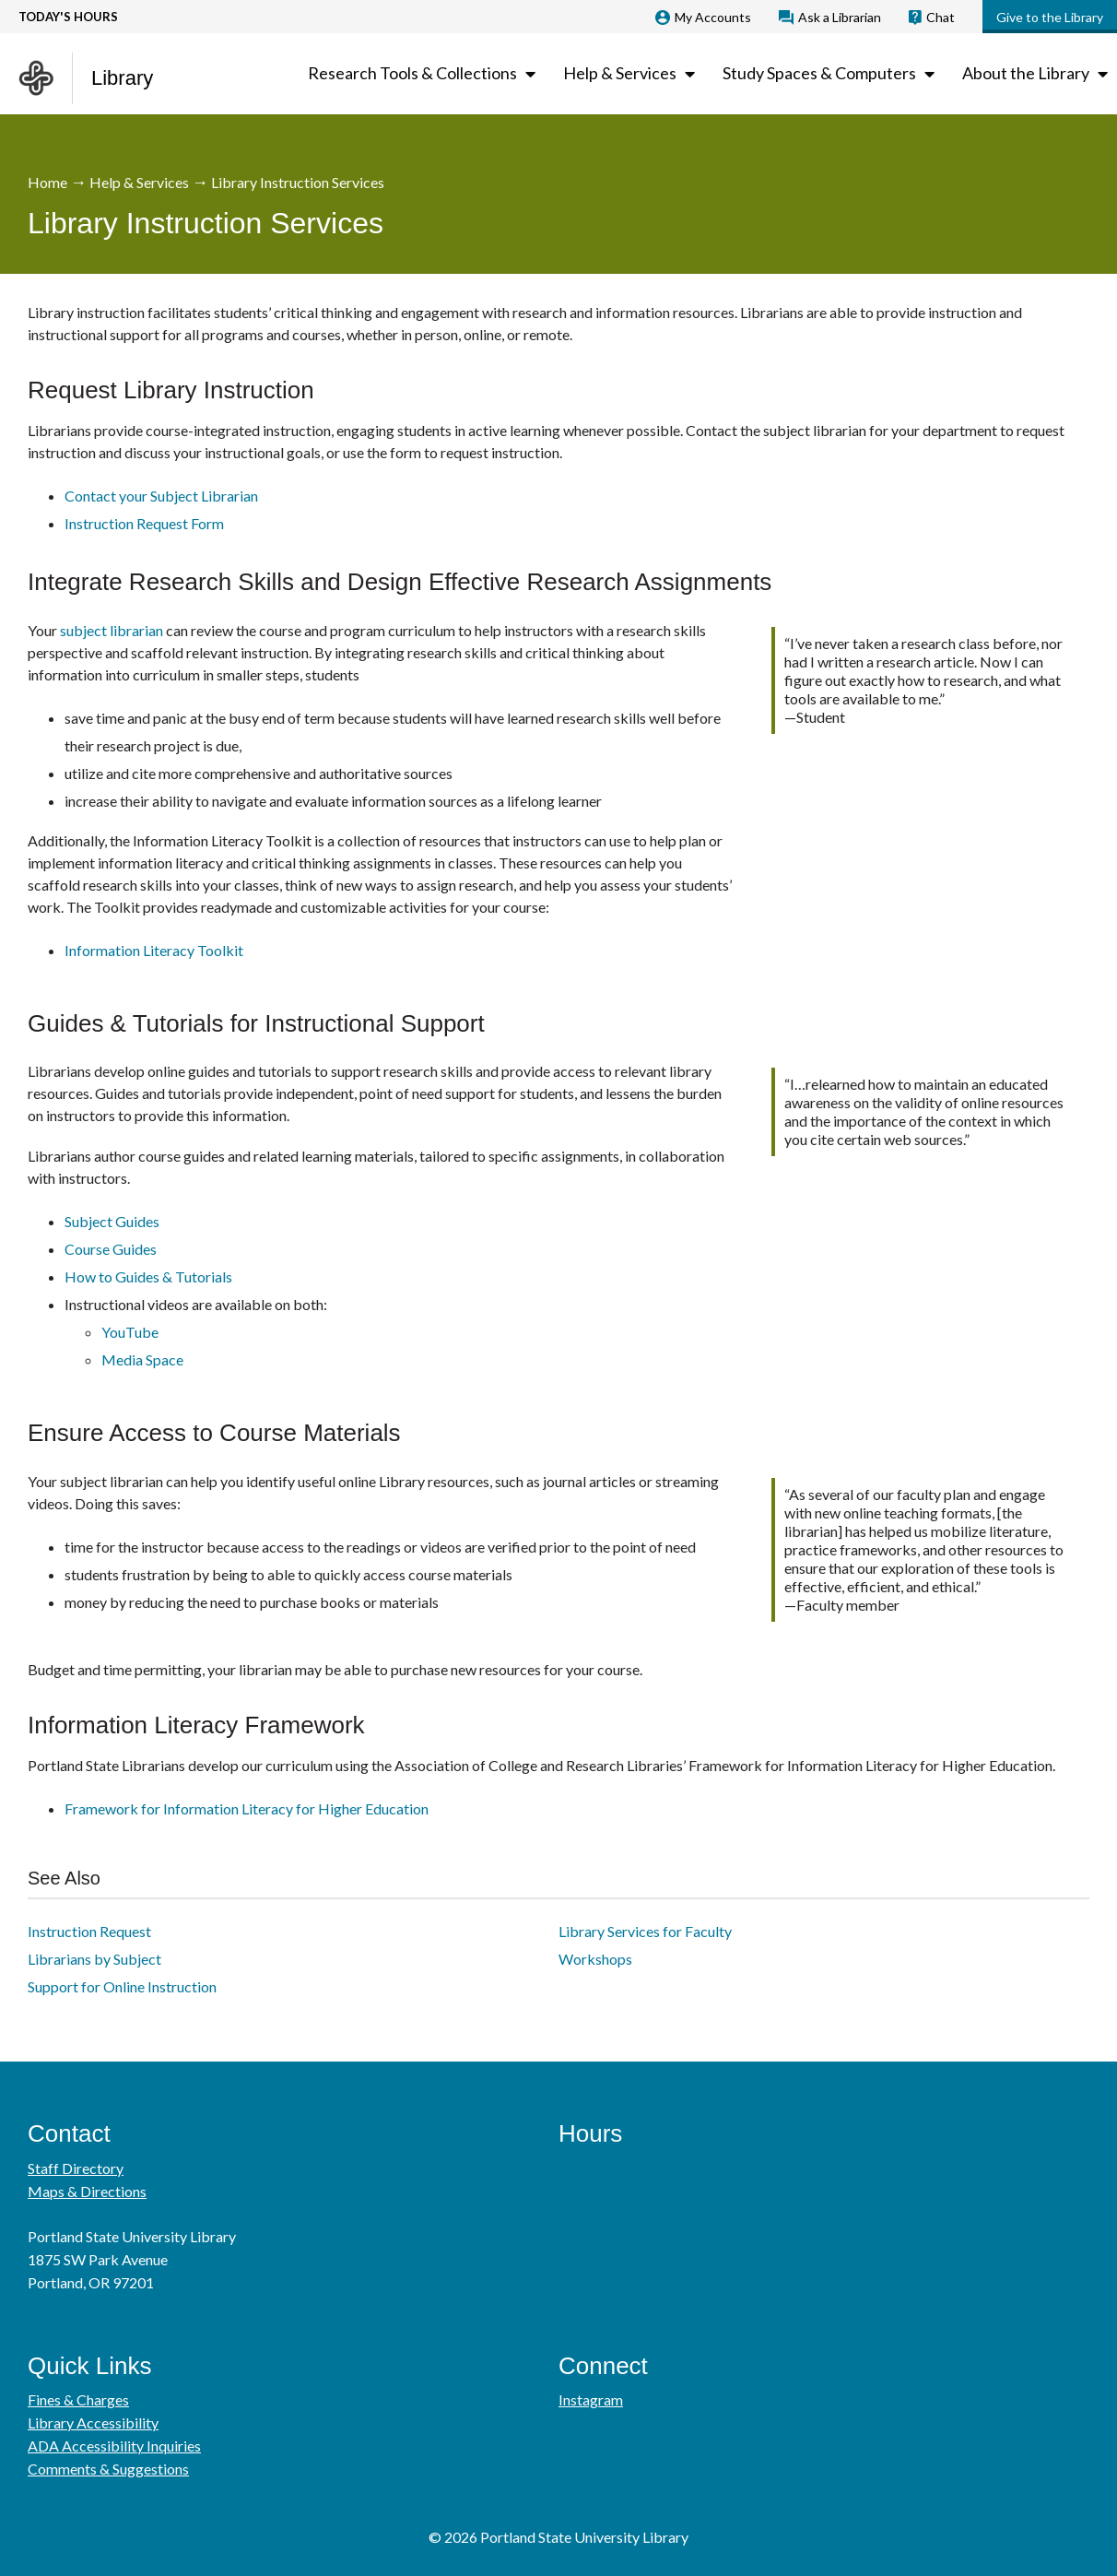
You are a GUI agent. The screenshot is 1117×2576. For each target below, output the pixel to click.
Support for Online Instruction (122, 1986)
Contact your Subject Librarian (161, 495)
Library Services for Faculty (645, 1931)
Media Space (142, 1359)
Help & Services (139, 182)
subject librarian (111, 630)
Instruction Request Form (144, 523)
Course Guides (111, 1249)
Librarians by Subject (94, 1958)
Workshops (595, 1958)
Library (122, 77)
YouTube (130, 1332)
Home (47, 182)
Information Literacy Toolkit (154, 950)
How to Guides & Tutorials (148, 1276)
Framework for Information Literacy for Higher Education (247, 1808)
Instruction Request (89, 1931)
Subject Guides (112, 1221)
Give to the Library (1049, 17)
